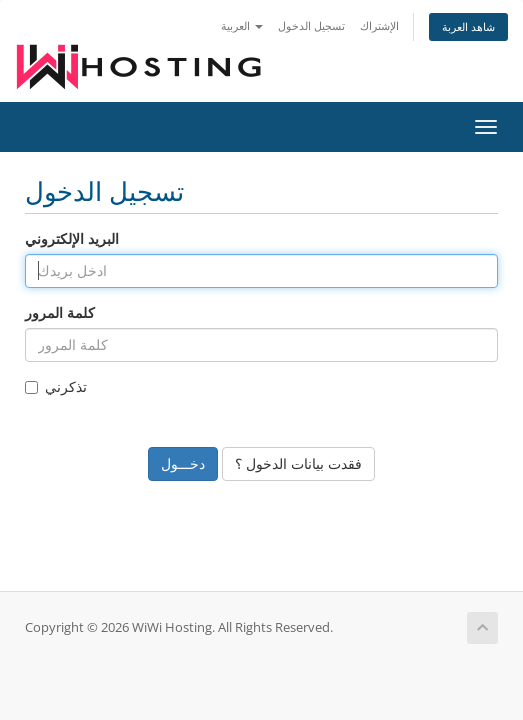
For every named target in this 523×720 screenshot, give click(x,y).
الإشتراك (379, 25)
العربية (242, 25)
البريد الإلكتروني (72, 238)
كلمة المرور (60, 312)
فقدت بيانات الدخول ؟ (298, 463)
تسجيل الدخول (311, 25)
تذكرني (56, 386)
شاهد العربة (468, 26)
